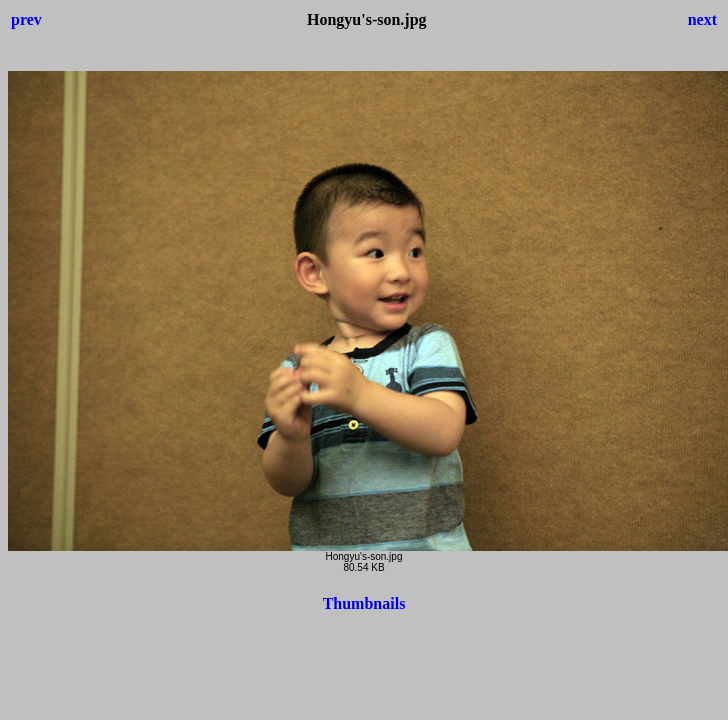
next (702, 19)
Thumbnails (364, 603)
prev (26, 19)
